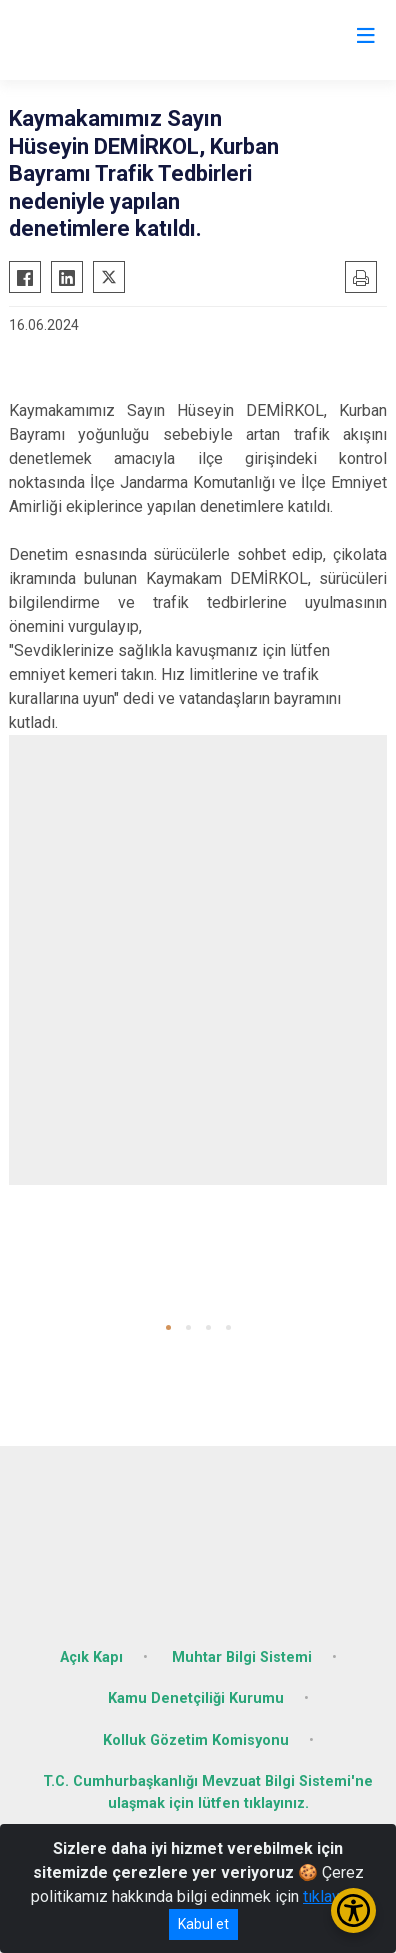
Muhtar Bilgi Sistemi (242, 1657)
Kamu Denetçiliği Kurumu (196, 1698)
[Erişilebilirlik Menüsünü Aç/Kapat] (353, 1910)
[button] (168, 1327)
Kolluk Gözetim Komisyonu (196, 1740)
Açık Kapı (91, 1657)
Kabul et (203, 1924)
